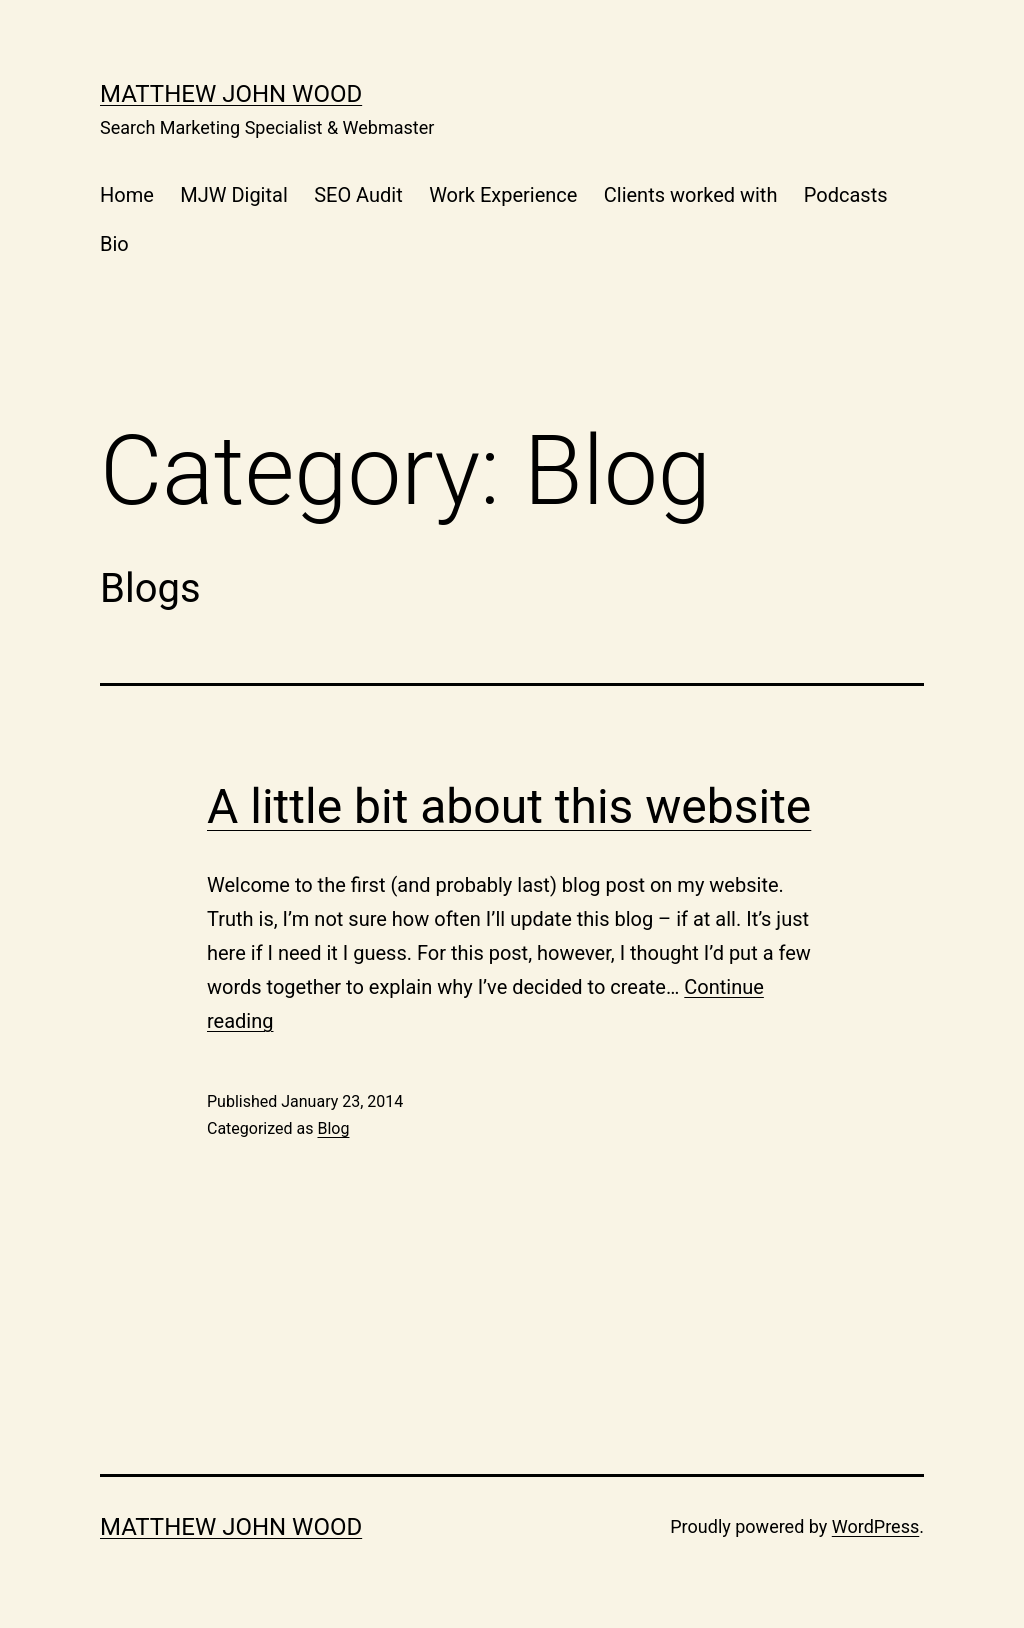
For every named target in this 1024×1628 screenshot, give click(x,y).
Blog (333, 1128)
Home (127, 195)
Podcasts (846, 195)
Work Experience (503, 195)
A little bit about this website (509, 806)
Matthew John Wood (231, 94)
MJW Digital (234, 195)
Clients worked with (691, 195)
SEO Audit (358, 195)
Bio (114, 244)
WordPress (875, 1526)
